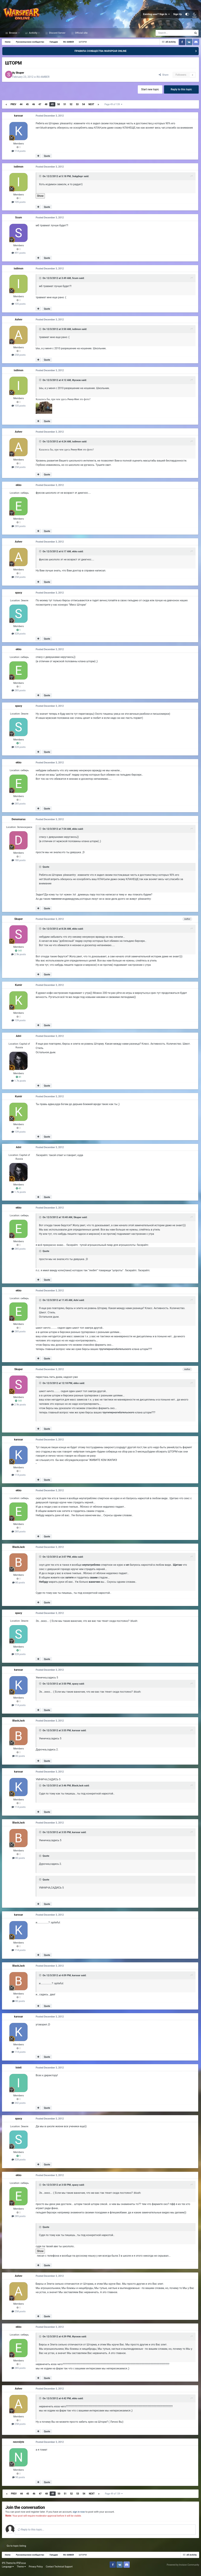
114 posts (19, 156)
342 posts (19, 2107)
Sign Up (177, 16)
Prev (14, 110)
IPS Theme (7, 2567)
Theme (21, 2571)
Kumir (19, 989)
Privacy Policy (36, 2571)
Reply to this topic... (34, 2533)
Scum (19, 222)
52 (71, 110)
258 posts (19, 360)
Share (163, 79)
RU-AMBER (46, 81)
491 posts (19, 258)
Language (8, 2571)
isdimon (19, 171)
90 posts (19, 2481)
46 (34, 110)
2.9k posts (19, 959)
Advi (19, 1040)
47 (40, 110)
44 (21, 110)
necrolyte (19, 2445)
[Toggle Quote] (40, 182)
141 (19, 955)
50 (59, 110)
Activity (33, 37)
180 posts (19, 865)
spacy (19, 597)
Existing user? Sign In (156, 16)
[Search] (165, 38)
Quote (47, 161)
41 (19, 1081)
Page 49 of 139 (115, 110)
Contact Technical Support (59, 2571)
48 (46, 110)
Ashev (19, 324)
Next (92, 110)
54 (84, 110)
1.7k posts (19, 1085)
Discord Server (56, 37)
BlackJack (19, 1551)
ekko (19, 490)
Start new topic (149, 94)
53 (78, 110)
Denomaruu (19, 824)
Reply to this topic (181, 94)
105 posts (19, 207)
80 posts (19, 1587)
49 (53, 110)
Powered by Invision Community (182, 2569)
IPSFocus (21, 2567)
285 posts (19, 531)
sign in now (83, 2516)
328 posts (19, 638)
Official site (80, 37)
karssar (19, 121)
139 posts (19, 1025)
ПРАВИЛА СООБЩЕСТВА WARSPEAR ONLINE (100, 55)
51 (65, 110)
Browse (13, 37)
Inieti (19, 2071)
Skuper (23, 77)
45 (28, 110)
